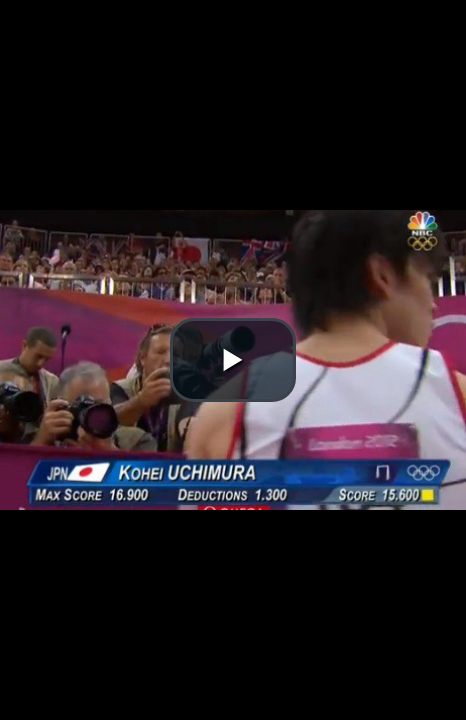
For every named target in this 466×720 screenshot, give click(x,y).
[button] (233, 360)
